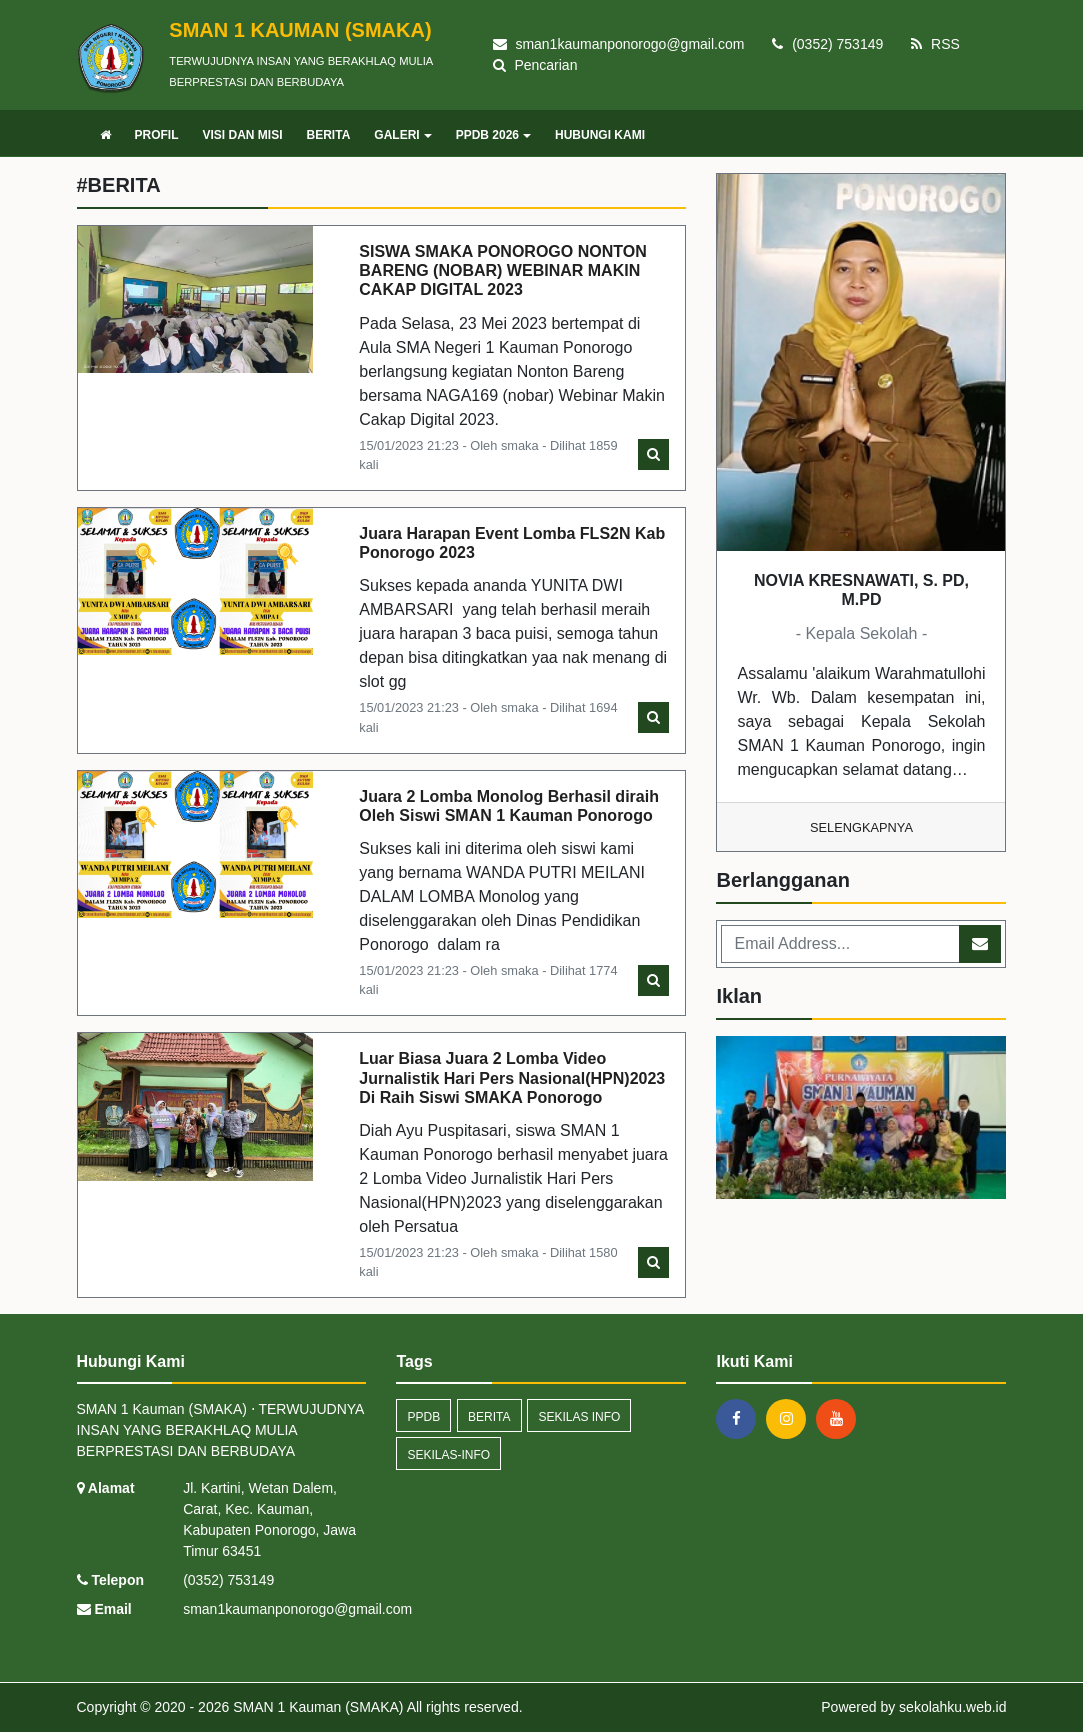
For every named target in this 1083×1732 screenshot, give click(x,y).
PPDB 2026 (493, 135)
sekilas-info (448, 1455)
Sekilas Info (579, 1417)
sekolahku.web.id (952, 1707)
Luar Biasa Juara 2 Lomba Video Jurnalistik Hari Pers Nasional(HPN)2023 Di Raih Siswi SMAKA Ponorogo (512, 1077)
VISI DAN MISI (243, 135)
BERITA (329, 135)
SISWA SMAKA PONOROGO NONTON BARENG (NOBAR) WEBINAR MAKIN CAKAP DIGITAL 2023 (502, 270)
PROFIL (157, 135)
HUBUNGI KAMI (600, 135)
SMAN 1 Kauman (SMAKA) (316, 1707)
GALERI (402, 135)
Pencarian (535, 65)
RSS (935, 44)
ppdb (423, 1417)
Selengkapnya (861, 827)
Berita (489, 1417)
